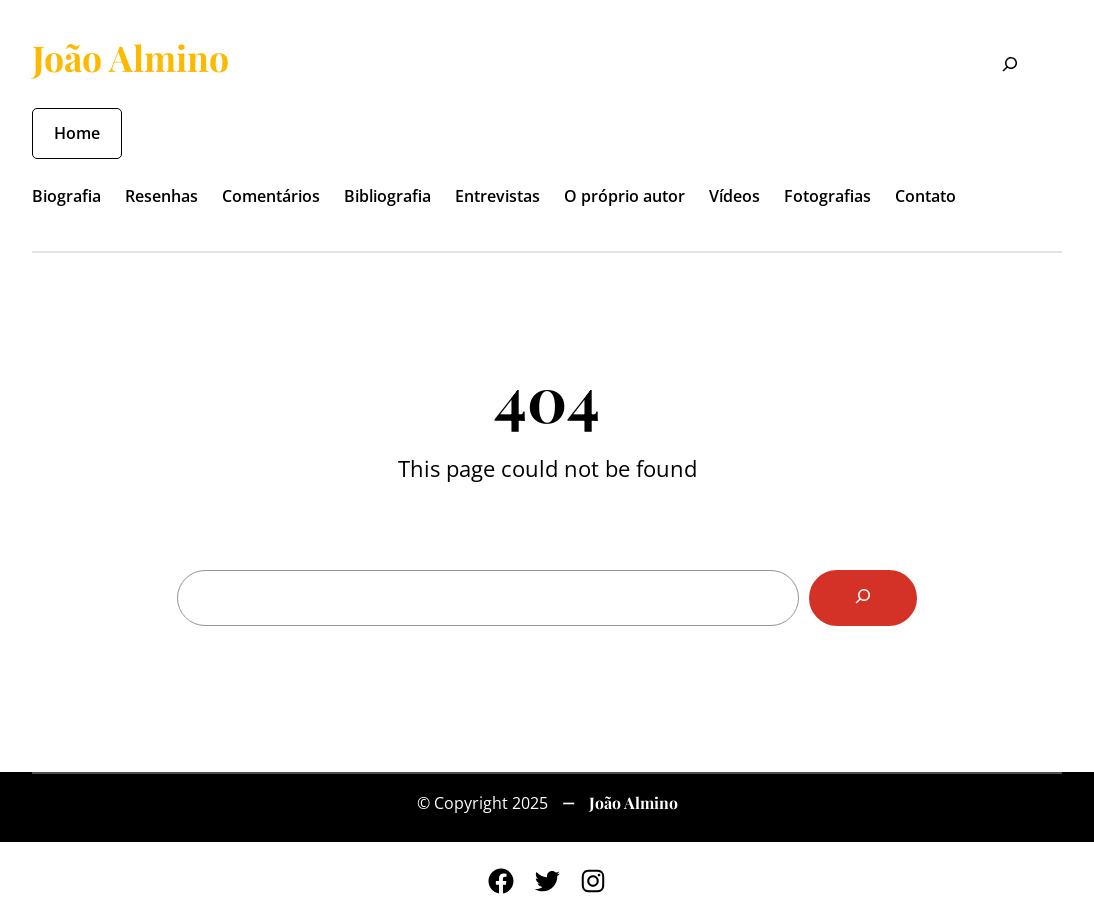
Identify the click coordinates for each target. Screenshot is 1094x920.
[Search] (863, 598)
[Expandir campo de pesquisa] (998, 66)
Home (77, 133)
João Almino (130, 57)
